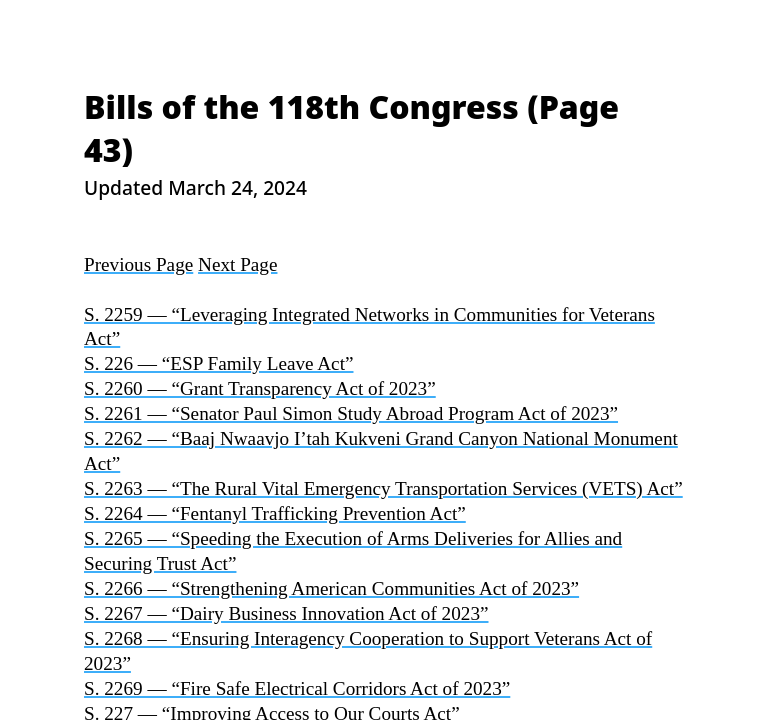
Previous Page (138, 264)
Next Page (237, 264)
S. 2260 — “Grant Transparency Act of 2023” (260, 388)
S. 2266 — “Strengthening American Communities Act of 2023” (331, 588)
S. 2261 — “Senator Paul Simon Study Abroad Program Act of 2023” (351, 413)
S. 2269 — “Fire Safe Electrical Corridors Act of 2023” (297, 688)
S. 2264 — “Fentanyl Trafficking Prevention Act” (275, 513)
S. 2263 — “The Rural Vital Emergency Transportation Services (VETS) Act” (383, 488)
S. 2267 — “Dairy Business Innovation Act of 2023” (286, 613)
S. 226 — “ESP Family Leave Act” (218, 363)
